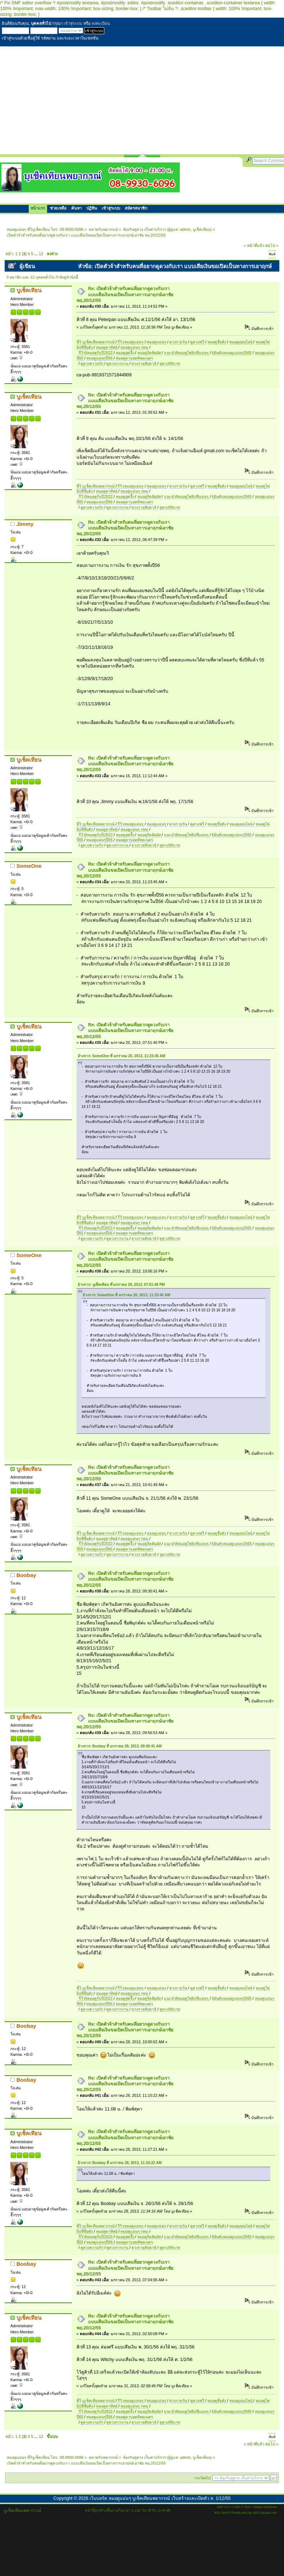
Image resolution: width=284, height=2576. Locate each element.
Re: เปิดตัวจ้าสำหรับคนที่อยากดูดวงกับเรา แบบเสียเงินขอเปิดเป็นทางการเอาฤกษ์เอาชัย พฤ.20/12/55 (125, 294)
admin (185, 229)
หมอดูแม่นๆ (157, 342)
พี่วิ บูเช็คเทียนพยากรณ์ (96, 342)
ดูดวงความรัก (92, 363)
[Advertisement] (142, 100)
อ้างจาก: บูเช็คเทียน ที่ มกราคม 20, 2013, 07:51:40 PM (121, 1285)
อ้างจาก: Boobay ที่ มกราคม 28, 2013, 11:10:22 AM (120, 2163)
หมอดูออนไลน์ (241, 342)
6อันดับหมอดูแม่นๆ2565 (231, 352)
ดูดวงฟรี (197, 342)
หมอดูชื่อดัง (217, 342)
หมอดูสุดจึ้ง (125, 352)
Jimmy (25, 524)
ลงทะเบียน (101, 23)
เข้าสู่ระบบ (73, 23)
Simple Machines (265, 2507)
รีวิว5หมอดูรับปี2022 (96, 352)
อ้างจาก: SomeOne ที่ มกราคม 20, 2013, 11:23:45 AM (121, 1056)
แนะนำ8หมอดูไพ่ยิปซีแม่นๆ (187, 352)
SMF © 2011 (242, 2507)
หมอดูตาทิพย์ (107, 347)
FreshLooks (239, 2513)
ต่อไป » (271, 245)
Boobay (26, 1575)
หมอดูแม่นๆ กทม (134, 347)
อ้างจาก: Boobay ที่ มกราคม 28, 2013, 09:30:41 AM (120, 1746)
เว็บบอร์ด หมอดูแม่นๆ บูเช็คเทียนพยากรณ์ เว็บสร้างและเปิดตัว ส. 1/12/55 (160, 2498)
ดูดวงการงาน (117, 363)
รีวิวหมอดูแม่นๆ (131, 342)
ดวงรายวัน (178, 342)
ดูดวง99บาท (170, 363)
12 (41, 254)
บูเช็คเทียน (201, 229)
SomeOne (29, 866)
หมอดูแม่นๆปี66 (100, 358)
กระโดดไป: (202, 2478)
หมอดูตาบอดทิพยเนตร (134, 358)
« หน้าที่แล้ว (254, 245)
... (37, 254)
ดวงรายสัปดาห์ (144, 363)
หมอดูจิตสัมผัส (149, 352)
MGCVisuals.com (265, 2513)
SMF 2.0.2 (223, 2507)
